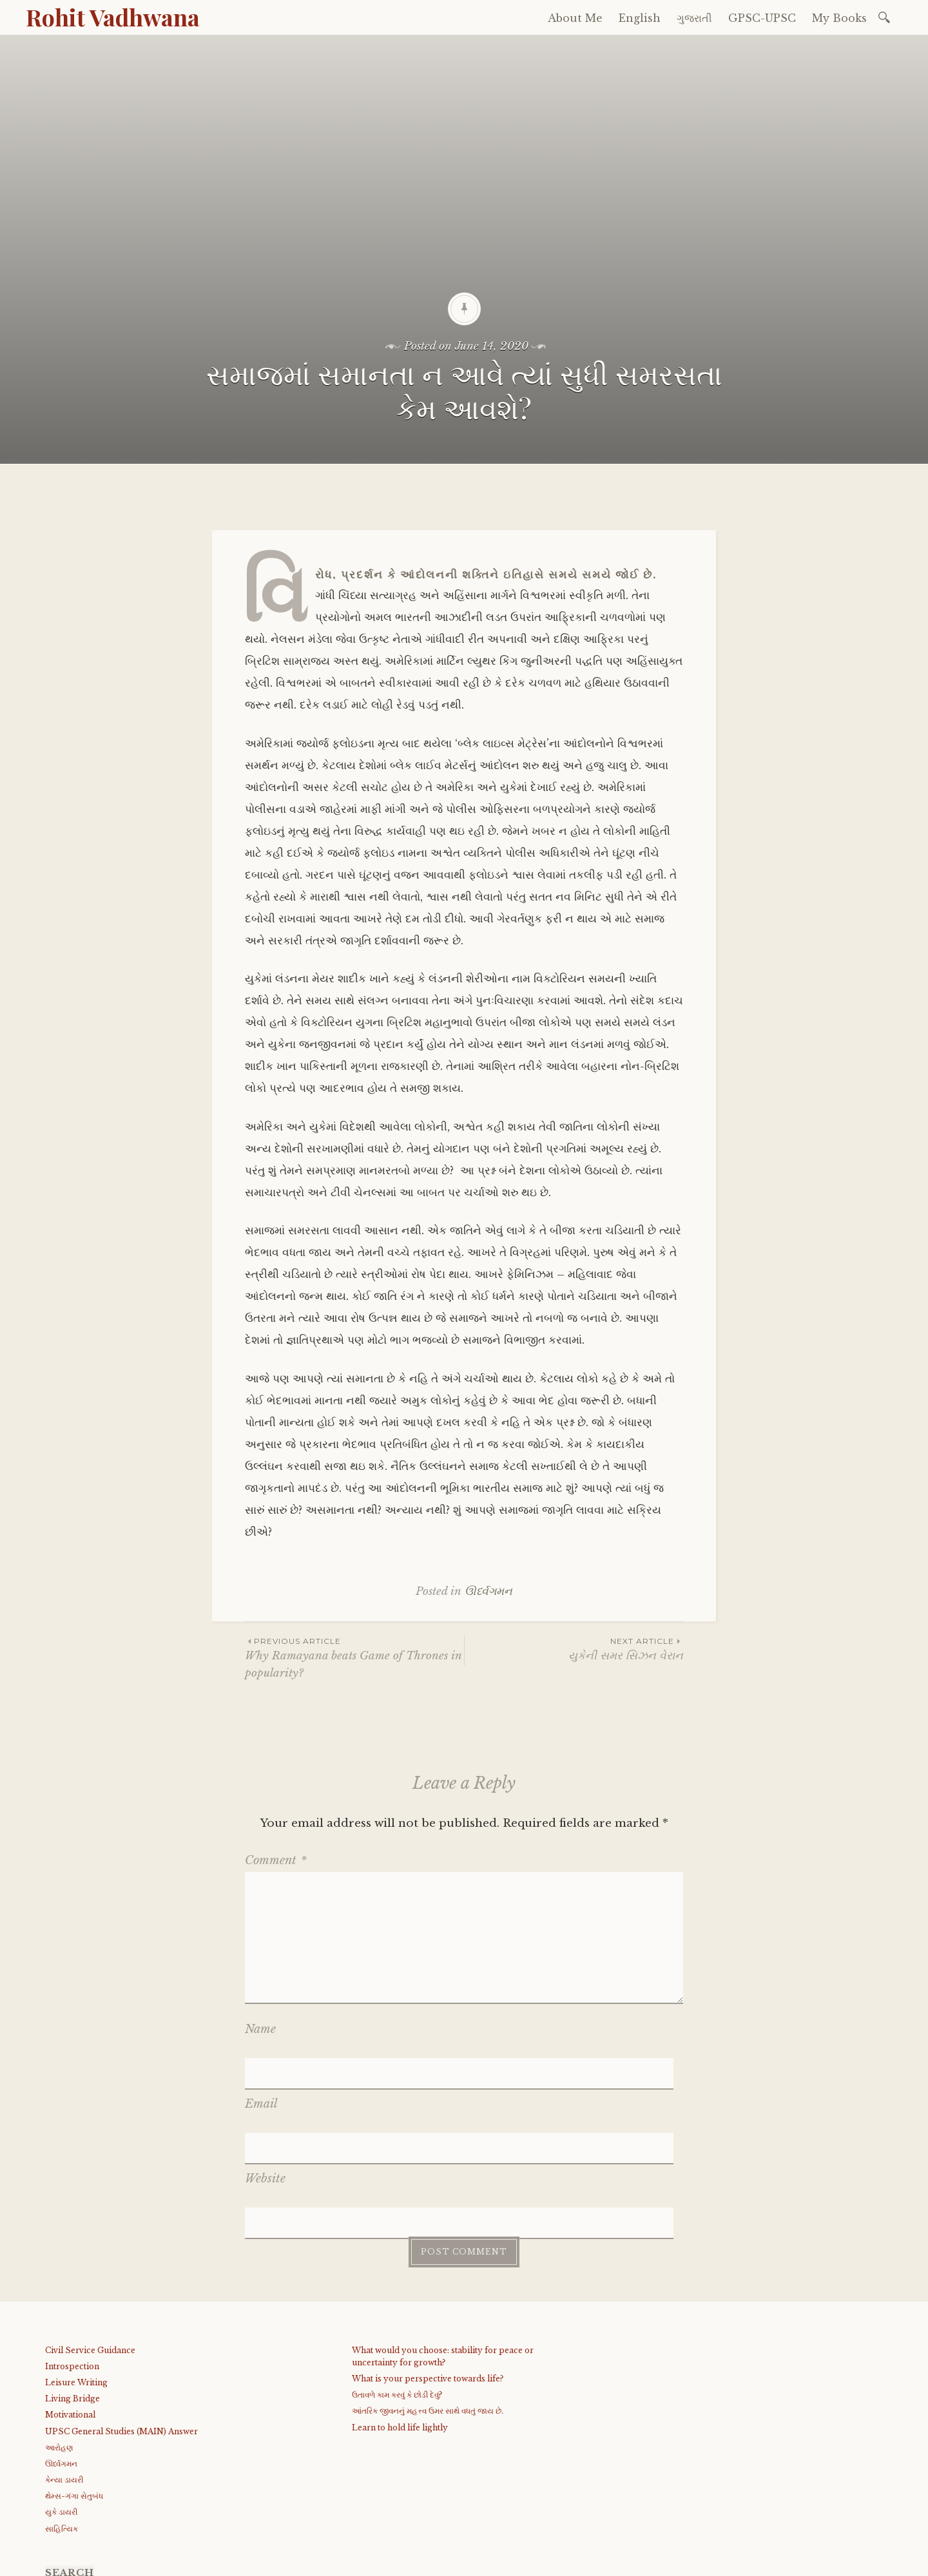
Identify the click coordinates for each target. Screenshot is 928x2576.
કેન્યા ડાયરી (64, 2369)
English (640, 18)
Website (265, 2104)
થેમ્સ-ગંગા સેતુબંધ (74, 2385)
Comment (276, 1860)
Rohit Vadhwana (113, 16)
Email (261, 2067)
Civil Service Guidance (90, 2239)
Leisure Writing (76, 2271)
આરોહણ (59, 2337)
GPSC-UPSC (762, 18)
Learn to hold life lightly (400, 2316)
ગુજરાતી (694, 18)
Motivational (70, 2304)
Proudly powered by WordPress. (104, 2562)
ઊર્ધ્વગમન (488, 1591)
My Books (839, 18)
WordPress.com (317, 2562)
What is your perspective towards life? (427, 2268)
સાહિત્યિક (61, 2418)
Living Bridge (72, 2288)
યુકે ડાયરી (61, 2401)
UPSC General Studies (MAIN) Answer (121, 2320)
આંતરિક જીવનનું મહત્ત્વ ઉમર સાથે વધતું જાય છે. (427, 2300)
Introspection (72, 2255)
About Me (575, 18)
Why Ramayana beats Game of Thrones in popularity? (354, 1657)
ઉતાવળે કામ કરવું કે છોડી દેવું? (397, 2284)
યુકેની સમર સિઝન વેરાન (574, 1649)
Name (260, 2029)
